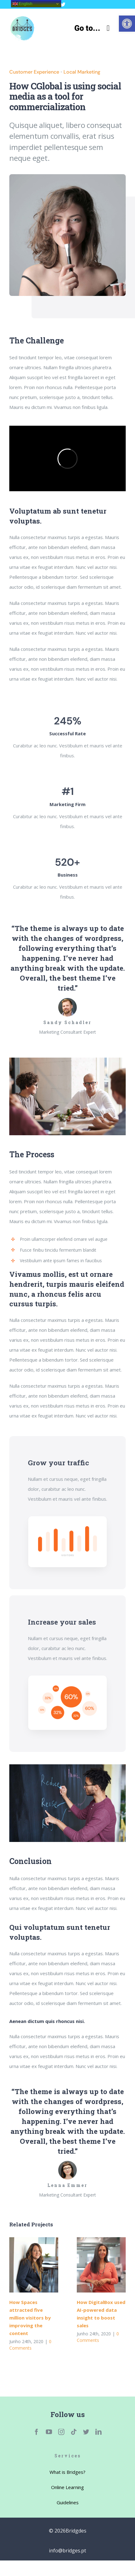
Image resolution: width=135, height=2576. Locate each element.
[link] (127, 24)
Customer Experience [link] (34, 72)
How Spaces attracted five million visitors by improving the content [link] (30, 2317)
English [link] (22, 3)
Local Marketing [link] (81, 72)
